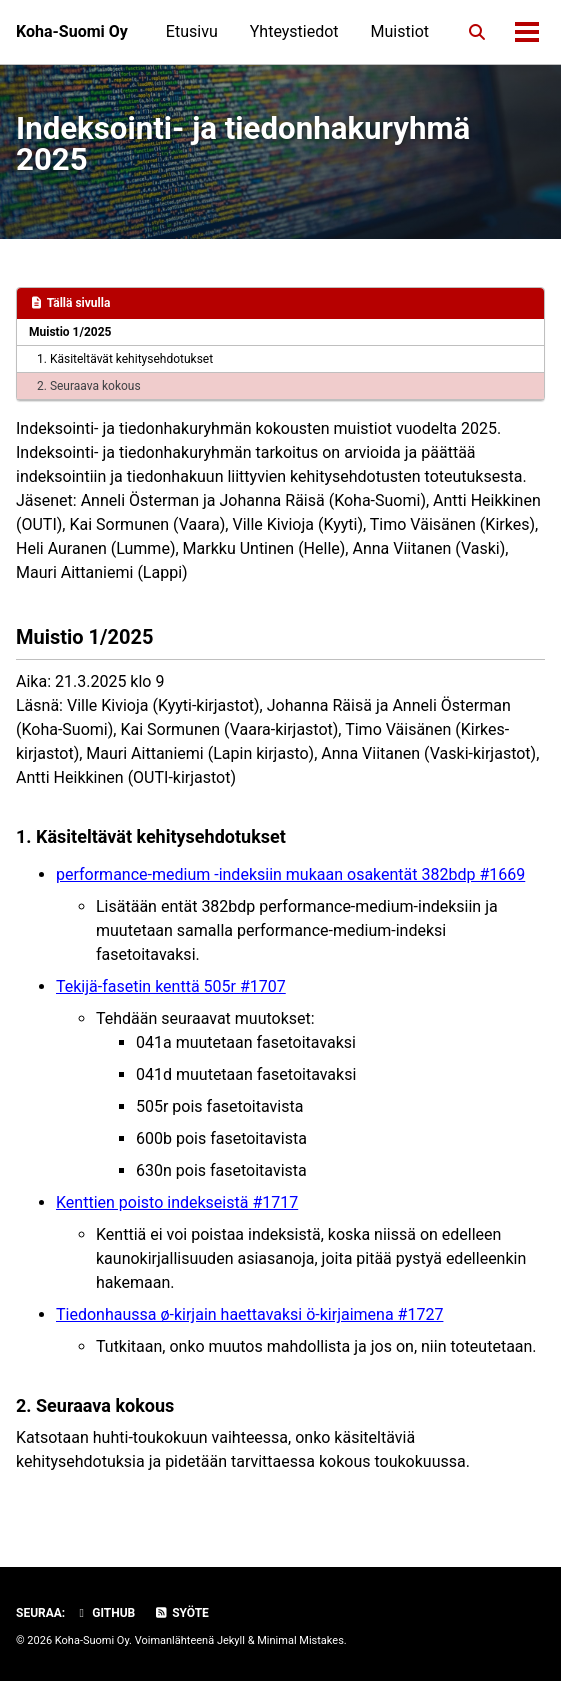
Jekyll (231, 1640)
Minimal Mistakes (300, 1640)
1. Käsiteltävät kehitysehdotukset (125, 359)
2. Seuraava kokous (89, 386)
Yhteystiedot (294, 31)
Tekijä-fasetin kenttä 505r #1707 (171, 986)
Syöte (181, 1613)
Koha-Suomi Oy (72, 31)
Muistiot (400, 31)
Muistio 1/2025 (70, 332)
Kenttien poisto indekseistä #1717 (177, 1202)
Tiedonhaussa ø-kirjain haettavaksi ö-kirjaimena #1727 (249, 1314)
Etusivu (192, 31)
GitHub (104, 1613)
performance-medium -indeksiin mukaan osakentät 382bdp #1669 (290, 874)
